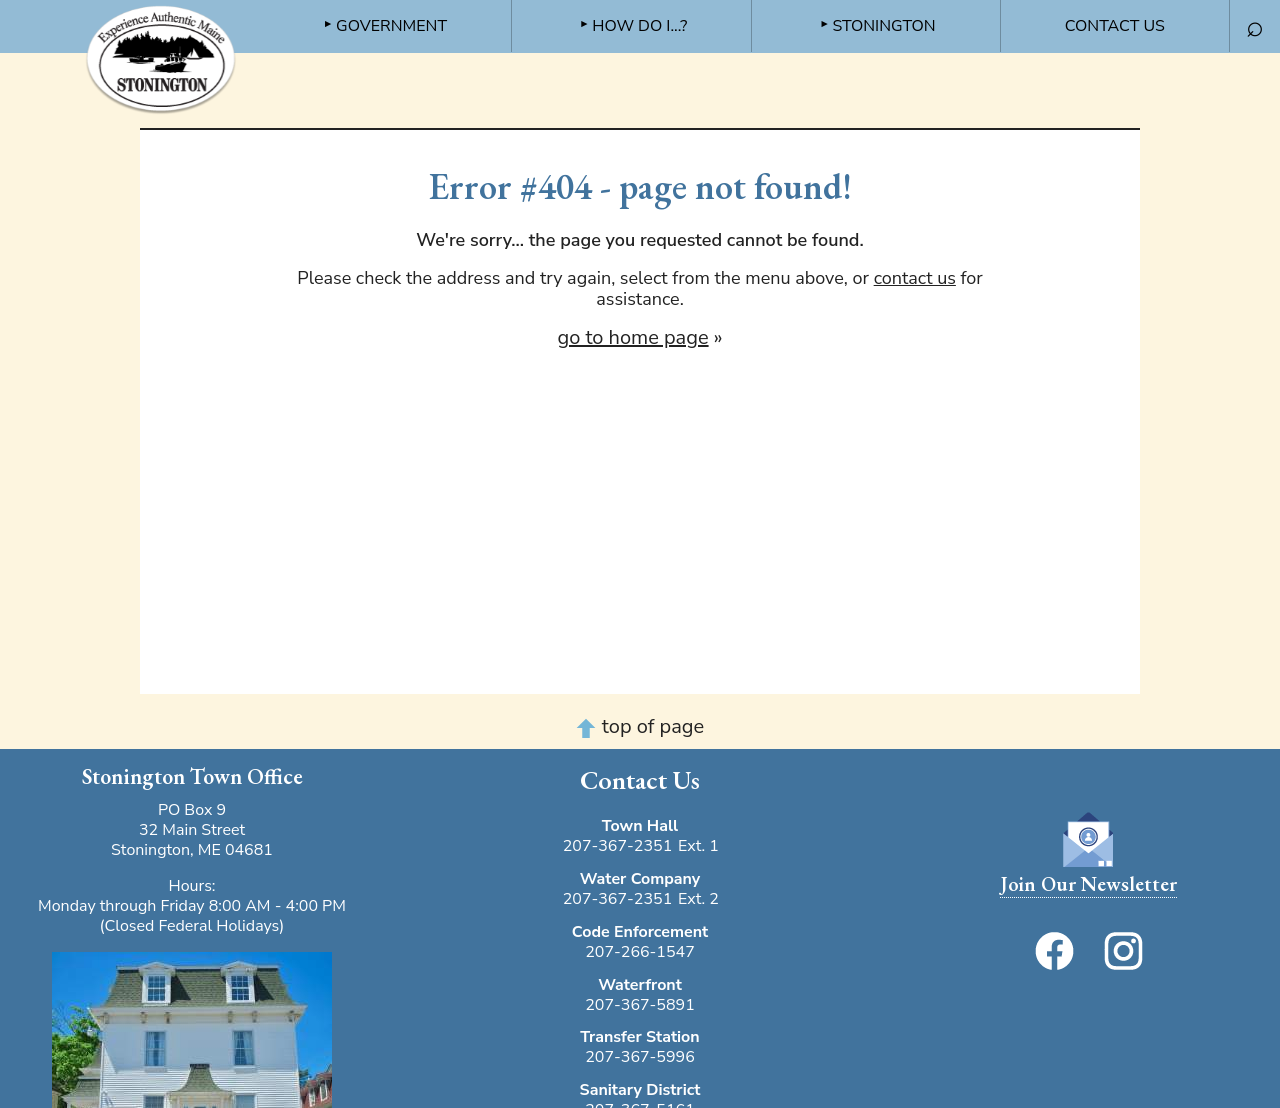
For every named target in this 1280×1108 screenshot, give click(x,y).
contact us (915, 278)
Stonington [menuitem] (883, 26)
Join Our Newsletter (1088, 884)
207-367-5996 (640, 1057)
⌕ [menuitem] (1255, 26)
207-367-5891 (640, 1005)
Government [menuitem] (391, 26)
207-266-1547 (640, 952)
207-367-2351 (618, 846)
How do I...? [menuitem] (639, 26)
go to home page (632, 337)
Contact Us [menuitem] (1115, 26)
